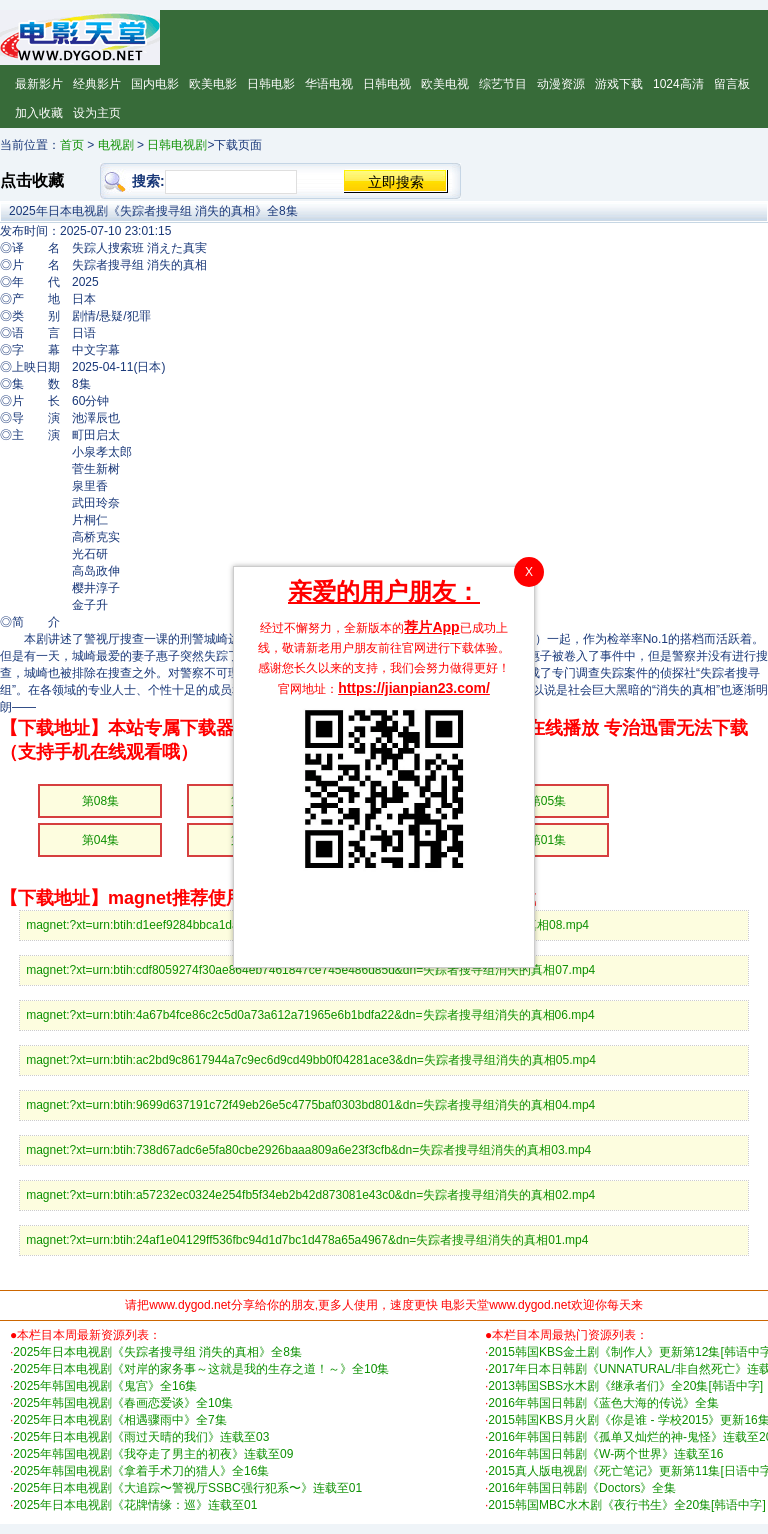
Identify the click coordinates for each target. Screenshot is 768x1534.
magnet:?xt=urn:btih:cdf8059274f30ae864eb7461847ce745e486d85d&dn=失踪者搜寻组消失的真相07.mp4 (310, 970)
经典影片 (97, 84)
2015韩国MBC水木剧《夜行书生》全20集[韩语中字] (626, 1505)
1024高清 (678, 84)
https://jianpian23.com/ (414, 688)
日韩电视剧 (177, 145)
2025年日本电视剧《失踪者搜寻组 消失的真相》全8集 (157, 1352)
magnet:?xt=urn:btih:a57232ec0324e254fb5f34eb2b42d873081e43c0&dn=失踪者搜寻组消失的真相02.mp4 (310, 1195)
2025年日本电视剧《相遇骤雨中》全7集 (119, 1420)
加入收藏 (39, 113)
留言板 (732, 84)
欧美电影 (213, 84)
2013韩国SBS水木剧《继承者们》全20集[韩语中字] (625, 1386)
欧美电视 (445, 84)
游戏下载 (619, 84)
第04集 (100, 840)
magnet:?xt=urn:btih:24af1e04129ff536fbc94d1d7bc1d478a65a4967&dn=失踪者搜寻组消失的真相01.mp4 (307, 1240)
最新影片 (39, 84)
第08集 (100, 801)
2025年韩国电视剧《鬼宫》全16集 (105, 1386)
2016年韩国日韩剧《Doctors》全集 (582, 1488)
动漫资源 (561, 84)
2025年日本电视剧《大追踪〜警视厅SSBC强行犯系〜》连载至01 (187, 1488)
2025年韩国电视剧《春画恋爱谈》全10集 (123, 1403)
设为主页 (97, 113)
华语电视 (329, 84)
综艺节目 (503, 84)
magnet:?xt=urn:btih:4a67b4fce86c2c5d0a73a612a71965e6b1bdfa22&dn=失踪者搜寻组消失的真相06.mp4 (310, 1015)
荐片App (431, 627)
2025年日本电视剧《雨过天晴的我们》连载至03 (141, 1437)
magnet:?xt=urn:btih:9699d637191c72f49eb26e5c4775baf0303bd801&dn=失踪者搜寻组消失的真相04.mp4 (310, 1105)
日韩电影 (271, 84)
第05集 (547, 801)
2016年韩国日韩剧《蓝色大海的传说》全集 (603, 1403)
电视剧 (116, 145)
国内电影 (155, 84)
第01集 (547, 840)
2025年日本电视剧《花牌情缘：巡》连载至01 (135, 1505)
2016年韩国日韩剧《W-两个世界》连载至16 (605, 1454)
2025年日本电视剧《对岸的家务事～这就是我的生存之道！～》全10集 (201, 1369)
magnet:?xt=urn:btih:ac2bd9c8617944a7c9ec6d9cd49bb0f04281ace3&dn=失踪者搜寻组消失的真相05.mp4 (311, 1060)
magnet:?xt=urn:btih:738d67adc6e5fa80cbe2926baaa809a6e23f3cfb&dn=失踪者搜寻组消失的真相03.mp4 (308, 1150)
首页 (72, 145)
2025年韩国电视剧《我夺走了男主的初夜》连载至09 (153, 1454)
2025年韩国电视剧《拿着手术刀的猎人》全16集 (141, 1471)
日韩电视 (387, 84)
